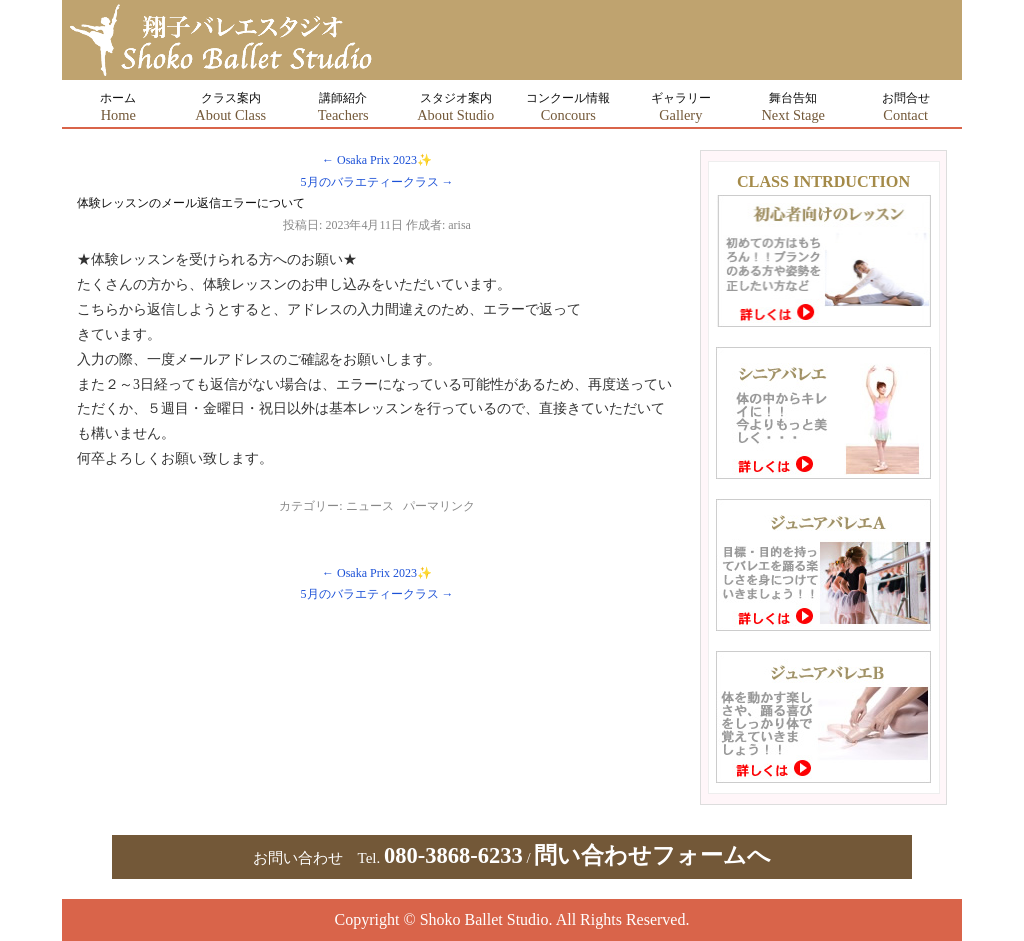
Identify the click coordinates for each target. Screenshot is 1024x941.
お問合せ (906, 107)
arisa (459, 225)
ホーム (118, 107)
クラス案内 (230, 107)
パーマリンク (439, 506)
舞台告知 (793, 107)
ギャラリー (681, 107)
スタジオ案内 (455, 107)
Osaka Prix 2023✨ (377, 160)
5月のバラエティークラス (377, 182)
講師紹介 (343, 107)
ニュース (370, 506)
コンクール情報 (568, 107)
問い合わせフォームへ (652, 855)
